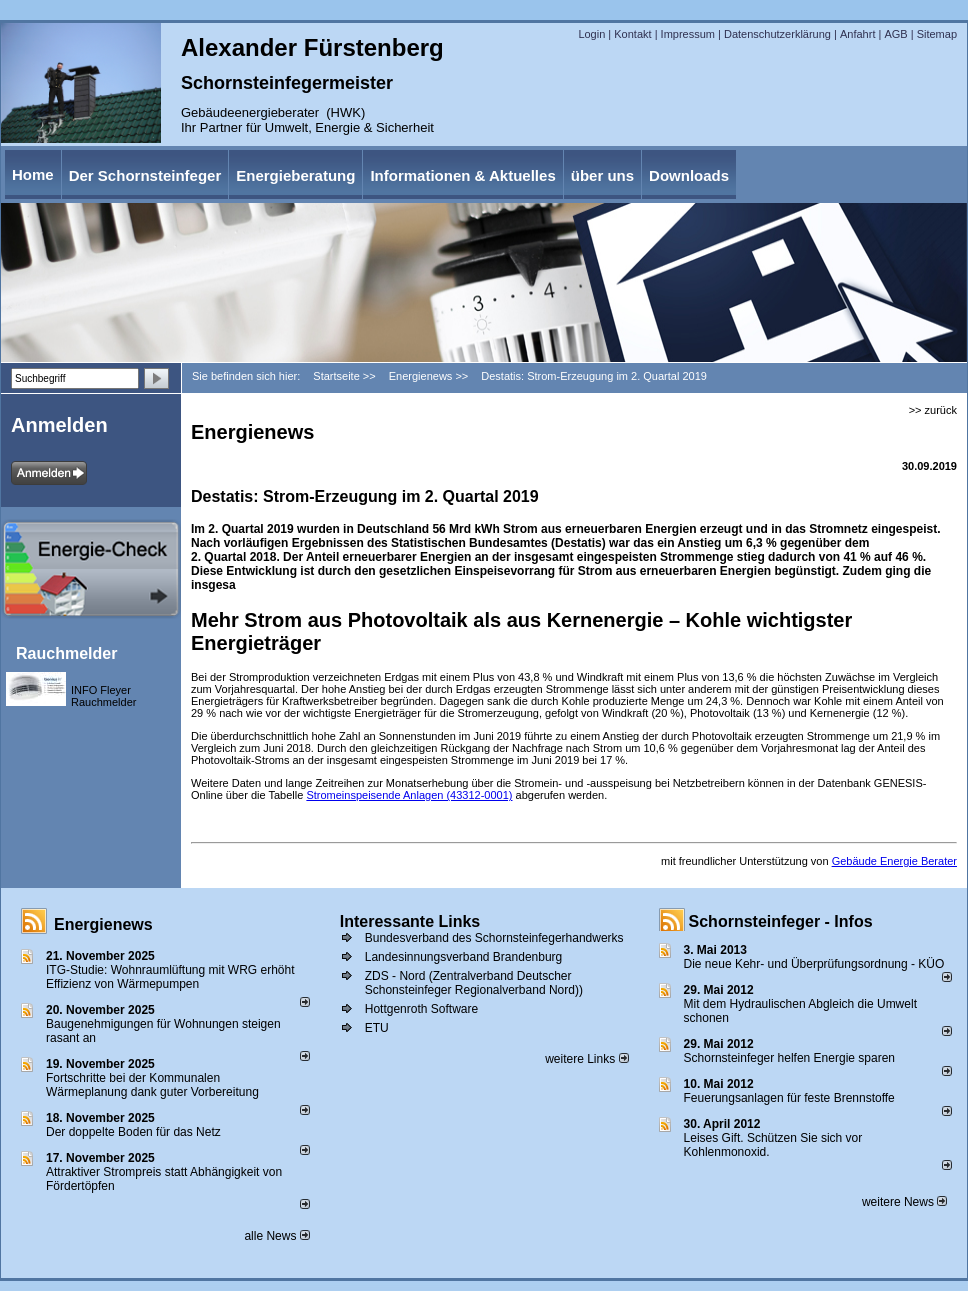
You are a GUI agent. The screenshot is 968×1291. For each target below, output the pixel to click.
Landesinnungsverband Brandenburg (464, 957)
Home (33, 174)
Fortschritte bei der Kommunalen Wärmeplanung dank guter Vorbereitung (152, 1085)
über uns (602, 175)
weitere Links (586, 1059)
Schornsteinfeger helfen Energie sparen (789, 1058)
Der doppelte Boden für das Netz (133, 1132)
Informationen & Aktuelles (462, 175)
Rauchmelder (66, 653)
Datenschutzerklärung (777, 34)
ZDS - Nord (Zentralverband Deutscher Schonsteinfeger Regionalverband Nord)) (474, 983)
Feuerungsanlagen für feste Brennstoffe (789, 1098)
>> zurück (933, 410)
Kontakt (632, 34)
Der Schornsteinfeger (145, 175)
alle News (276, 1236)
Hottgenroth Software (421, 1009)
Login (591, 34)
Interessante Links (410, 921)
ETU (377, 1028)
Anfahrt (857, 34)
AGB (895, 34)
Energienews (103, 924)
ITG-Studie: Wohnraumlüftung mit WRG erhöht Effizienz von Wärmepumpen (170, 977)
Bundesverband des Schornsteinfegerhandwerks (494, 938)
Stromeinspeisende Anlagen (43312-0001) (409, 795)
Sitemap (937, 34)
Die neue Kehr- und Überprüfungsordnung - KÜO (814, 964)
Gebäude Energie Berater (894, 861)
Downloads (689, 175)
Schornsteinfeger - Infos (781, 921)
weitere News (904, 1202)
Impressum (688, 34)
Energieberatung (295, 175)
